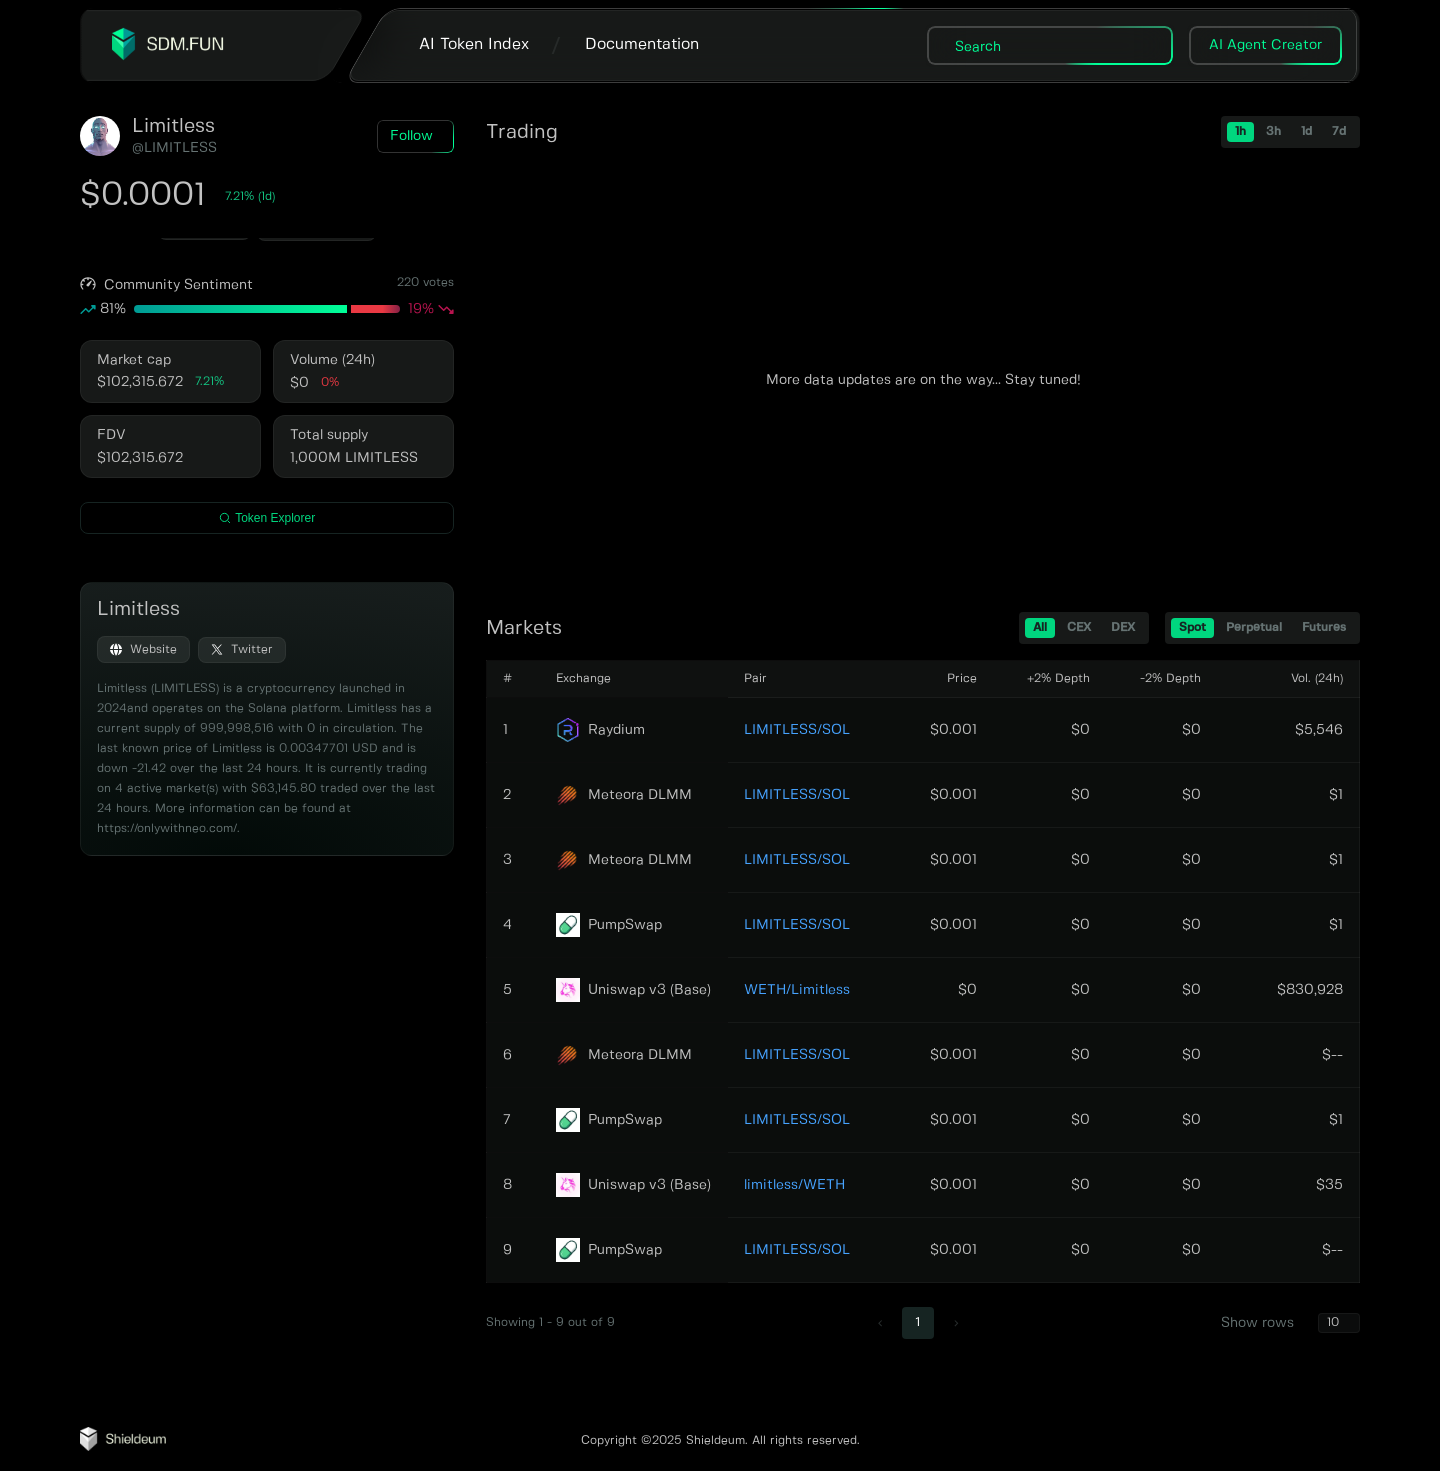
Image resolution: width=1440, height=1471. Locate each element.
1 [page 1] (918, 1322)
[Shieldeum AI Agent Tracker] (123, 1447)
